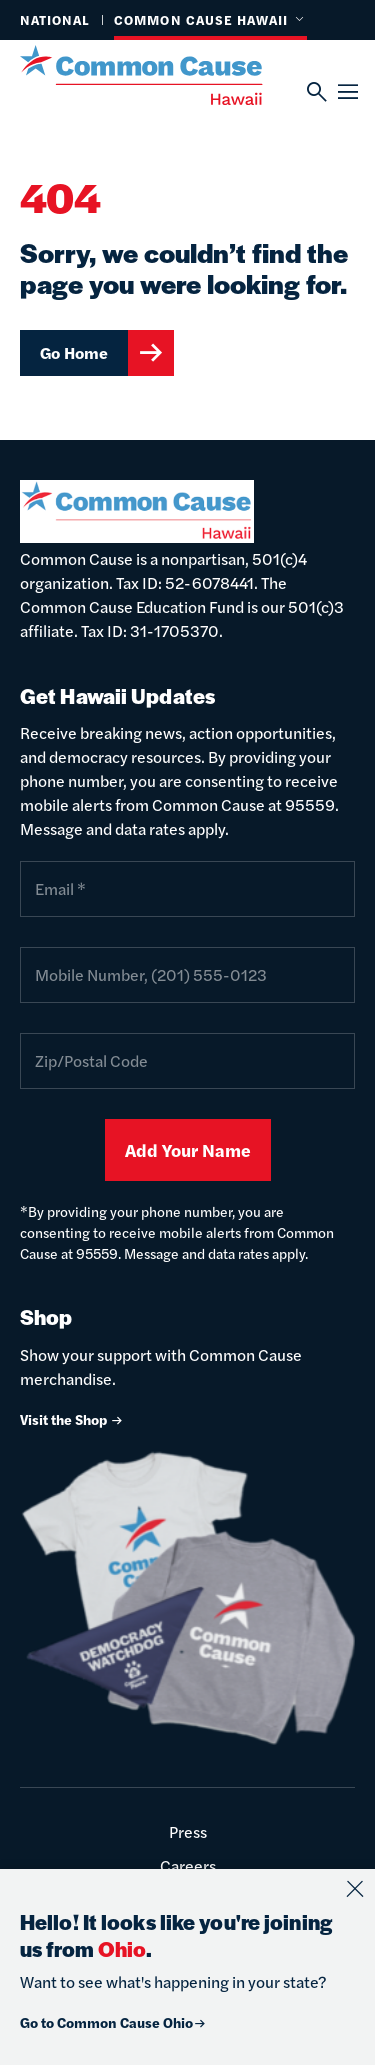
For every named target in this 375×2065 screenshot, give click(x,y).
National (55, 20)
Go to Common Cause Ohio (113, 2022)
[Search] (315, 92)
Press (188, 1831)
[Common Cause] (163, 75)
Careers (188, 1865)
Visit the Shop (72, 1419)
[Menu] (346, 92)
